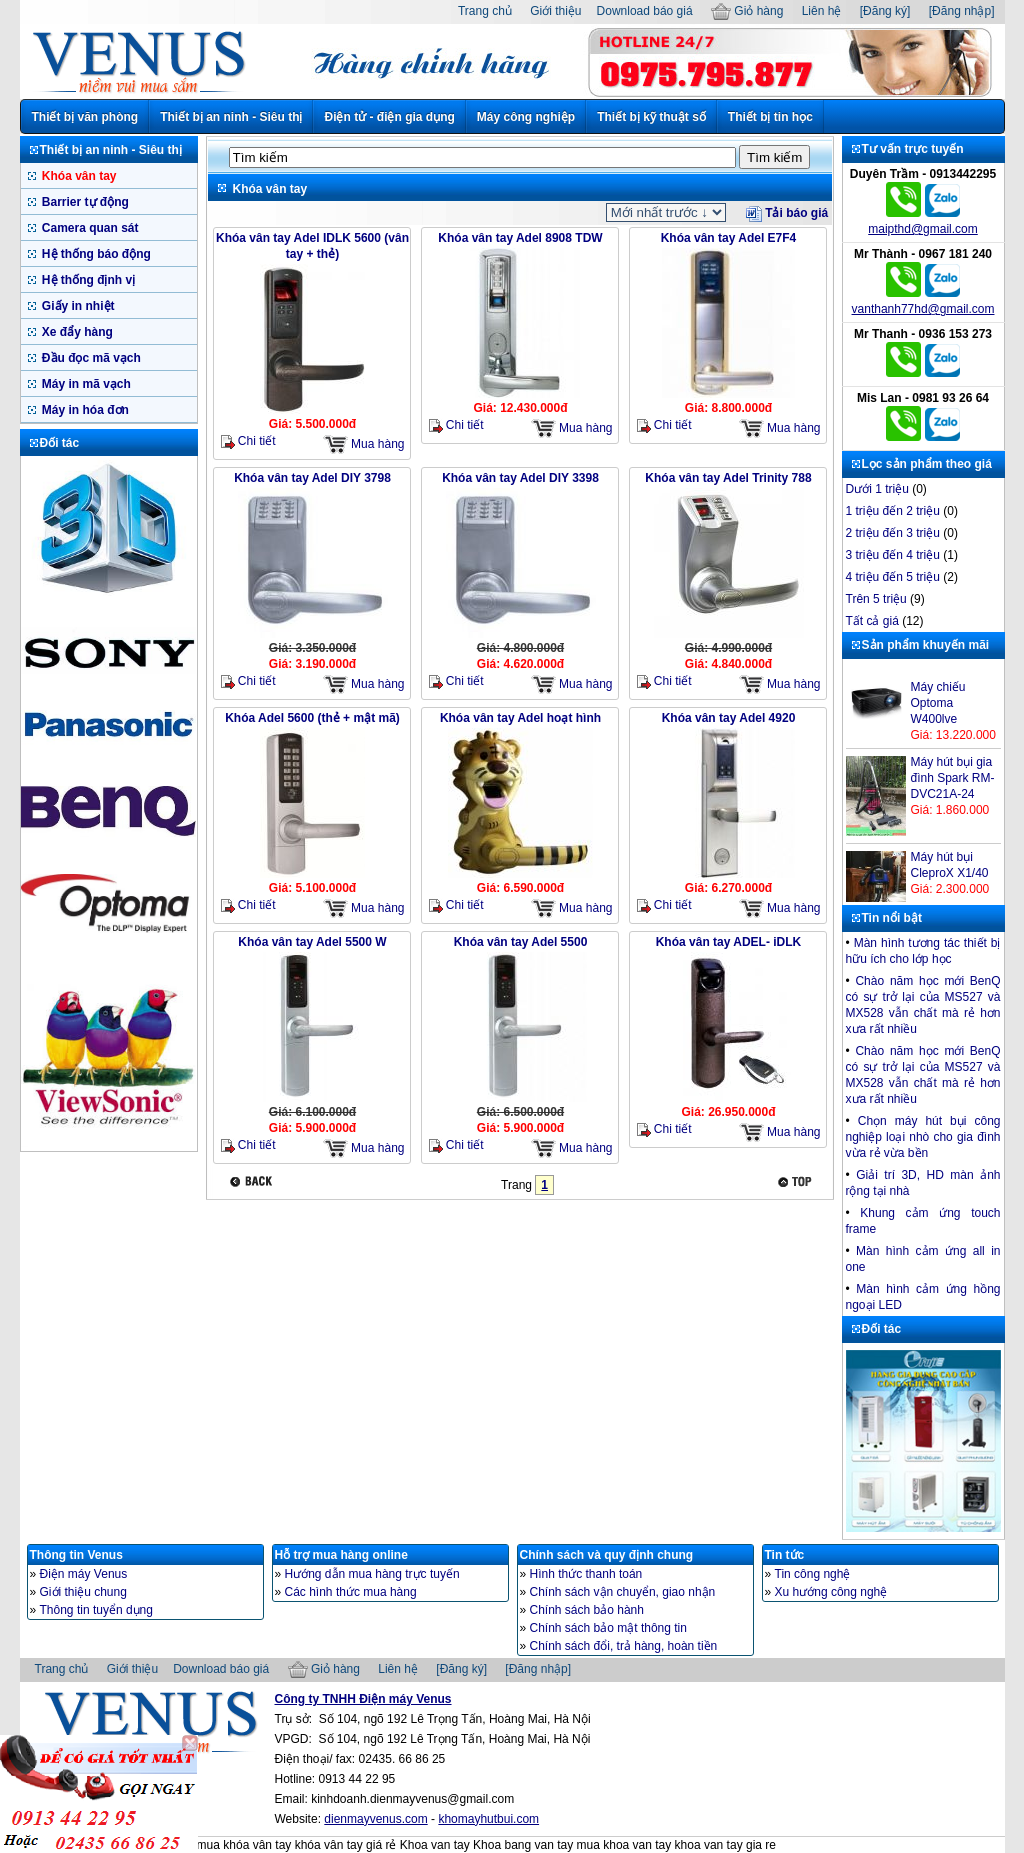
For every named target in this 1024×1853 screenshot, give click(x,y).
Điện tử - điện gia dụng (389, 117)
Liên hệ (822, 11)
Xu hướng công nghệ (831, 1592)
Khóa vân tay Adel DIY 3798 (312, 478)
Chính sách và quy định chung (607, 1555)
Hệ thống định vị (87, 280)
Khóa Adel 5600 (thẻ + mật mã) (312, 718)
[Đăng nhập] (962, 11)
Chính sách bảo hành (587, 1610)
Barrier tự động (84, 202)
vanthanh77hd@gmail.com (923, 309)
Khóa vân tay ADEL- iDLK (729, 942)
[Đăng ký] (885, 11)
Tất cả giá (872, 621)
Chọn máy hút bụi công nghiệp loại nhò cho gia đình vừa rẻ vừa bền (923, 1137)
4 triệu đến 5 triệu (893, 577)
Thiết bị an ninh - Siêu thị (231, 117)
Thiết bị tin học (770, 117)
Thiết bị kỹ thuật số (651, 117)
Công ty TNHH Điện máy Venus (363, 1699)
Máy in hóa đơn (84, 410)
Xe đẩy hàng (76, 332)
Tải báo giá (787, 213)
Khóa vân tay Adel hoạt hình (520, 718)
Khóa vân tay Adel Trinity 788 (728, 478)
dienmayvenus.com (375, 1819)
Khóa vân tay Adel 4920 (729, 718)
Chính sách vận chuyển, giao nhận (623, 1592)
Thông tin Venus (76, 1555)
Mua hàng (364, 444)
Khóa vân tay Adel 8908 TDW (520, 238)
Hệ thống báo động (95, 254)
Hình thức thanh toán (586, 1574)
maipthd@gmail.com (923, 229)
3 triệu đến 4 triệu (893, 555)
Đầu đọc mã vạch (90, 358)
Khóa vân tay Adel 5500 (521, 942)
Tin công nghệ (813, 1574)
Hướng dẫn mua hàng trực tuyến (372, 1574)
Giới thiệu (555, 11)
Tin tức (785, 1555)
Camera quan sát (89, 228)
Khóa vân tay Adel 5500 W (312, 942)
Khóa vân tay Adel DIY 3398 (520, 478)
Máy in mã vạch (85, 384)
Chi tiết (248, 441)
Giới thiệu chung (83, 1592)
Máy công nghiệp (526, 117)
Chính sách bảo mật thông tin (608, 1628)
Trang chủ (485, 11)
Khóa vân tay (78, 176)
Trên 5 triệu (876, 599)
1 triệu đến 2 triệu (893, 511)
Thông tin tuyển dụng (96, 1610)
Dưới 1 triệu (877, 489)
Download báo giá (645, 11)
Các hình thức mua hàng (351, 1592)
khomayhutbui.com (488, 1819)
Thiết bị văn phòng (85, 117)
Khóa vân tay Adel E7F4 (729, 238)
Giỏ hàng (747, 11)
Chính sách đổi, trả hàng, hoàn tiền (624, 1646)
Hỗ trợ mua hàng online (341, 1555)
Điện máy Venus (84, 1574)
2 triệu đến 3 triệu (893, 533)
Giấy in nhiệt (77, 306)
